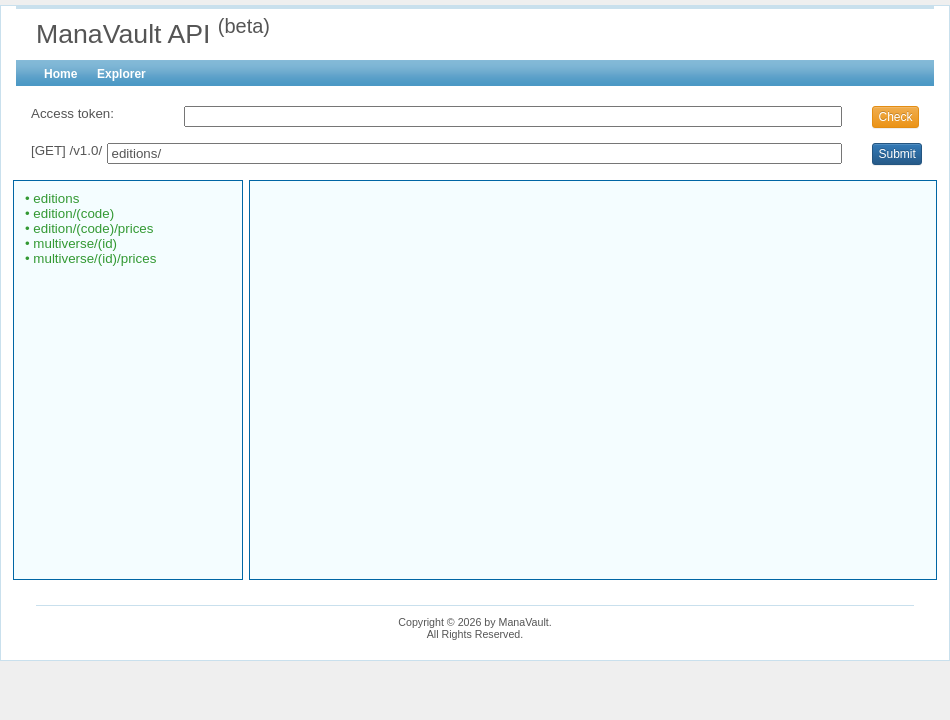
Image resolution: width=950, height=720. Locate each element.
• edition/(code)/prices (88, 228)
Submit (896, 154)
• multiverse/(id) (70, 243)
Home (60, 74)
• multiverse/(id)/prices (90, 258)
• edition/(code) (69, 213)
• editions (51, 198)
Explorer (121, 74)
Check (895, 117)
